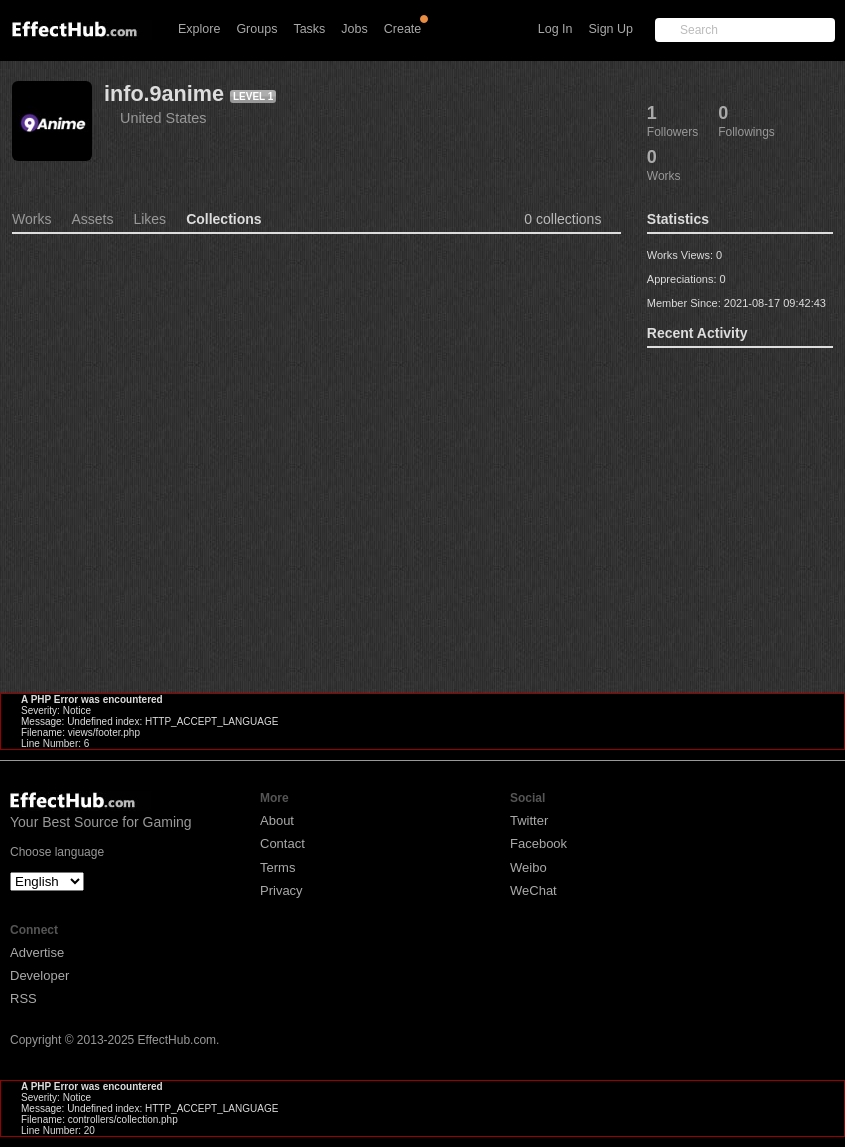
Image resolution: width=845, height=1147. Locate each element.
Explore (199, 29)
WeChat (533, 890)
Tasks (309, 29)
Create (403, 29)
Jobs (354, 29)
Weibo (528, 867)
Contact (282, 843)
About (277, 820)
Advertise (37, 952)
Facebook (538, 843)
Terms (277, 867)
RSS (23, 998)
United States (163, 118)
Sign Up (611, 29)
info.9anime (164, 93)
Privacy (281, 890)
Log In (555, 29)
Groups (256, 29)
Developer (39, 975)
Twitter (529, 820)
